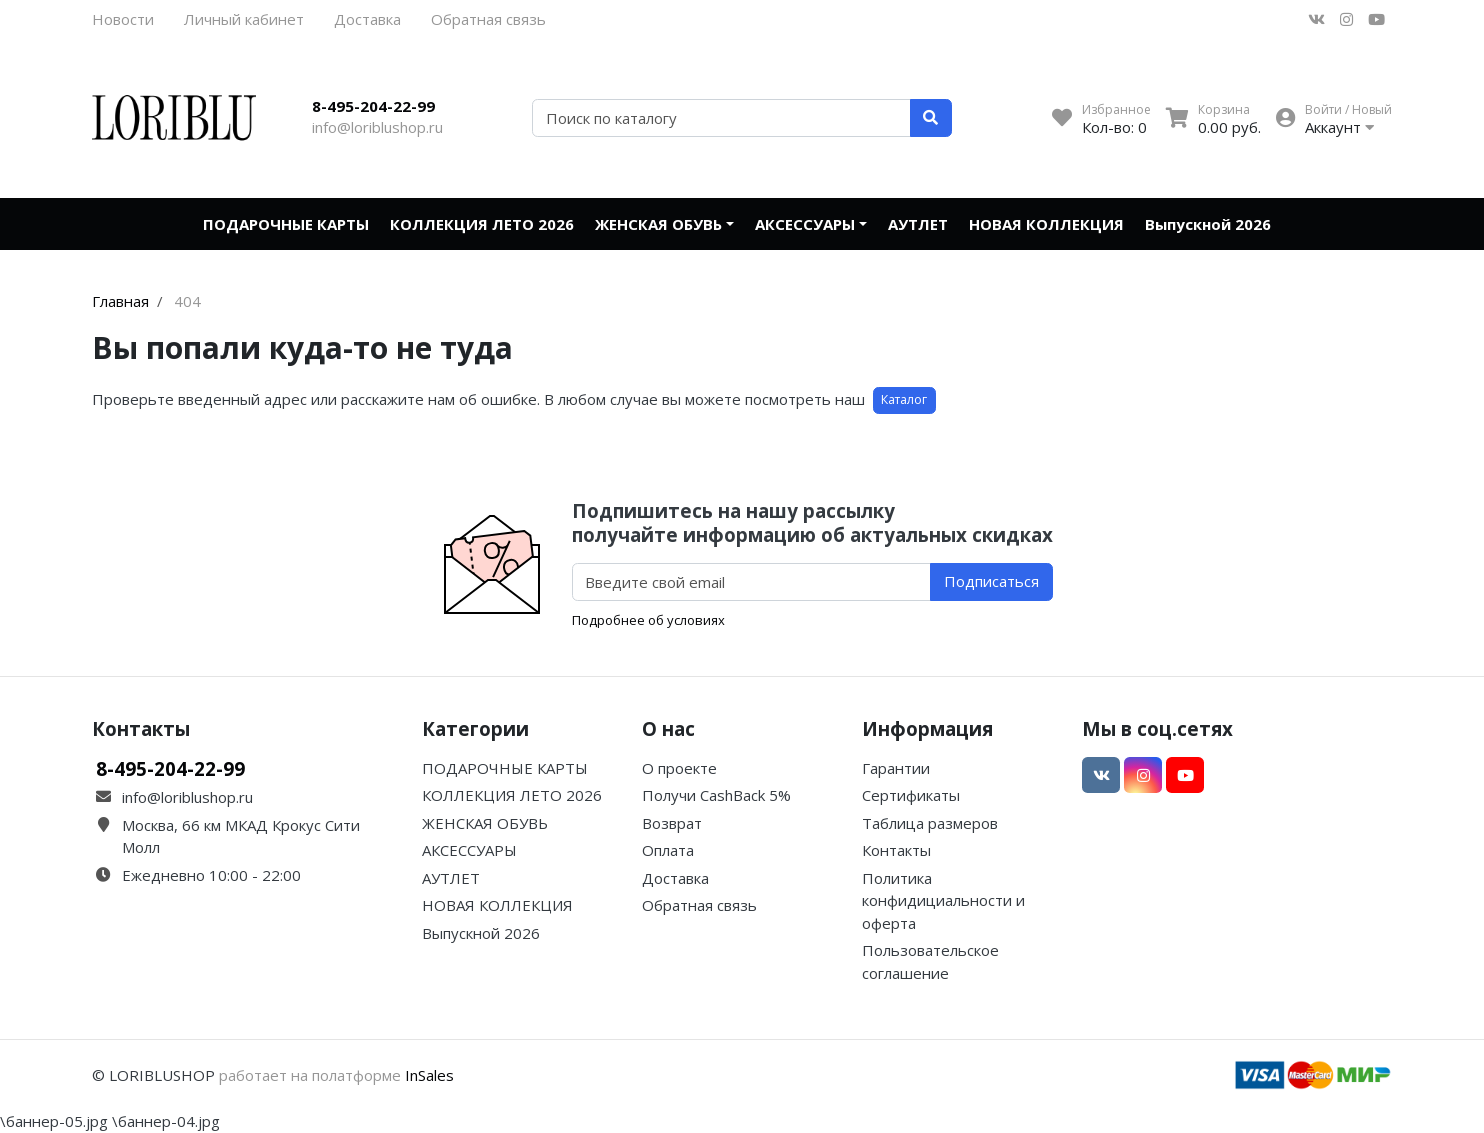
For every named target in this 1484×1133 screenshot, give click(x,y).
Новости (123, 19)
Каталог (904, 399)
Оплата (668, 850)
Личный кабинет (244, 19)
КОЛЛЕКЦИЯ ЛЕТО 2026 (482, 224)
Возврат (672, 823)
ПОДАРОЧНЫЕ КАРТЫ (286, 224)
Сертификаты (911, 795)
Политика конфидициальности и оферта (943, 900)
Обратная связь (488, 19)
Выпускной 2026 (1208, 224)
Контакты (896, 850)
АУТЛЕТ (918, 224)
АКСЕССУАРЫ (805, 224)
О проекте (679, 768)
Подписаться (991, 581)
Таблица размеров (930, 823)
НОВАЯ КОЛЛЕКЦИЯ (1046, 224)
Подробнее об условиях (648, 620)
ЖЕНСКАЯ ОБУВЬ (658, 224)
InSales (429, 1075)
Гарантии (896, 768)
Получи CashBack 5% (716, 795)
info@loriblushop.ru (377, 127)
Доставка (367, 19)
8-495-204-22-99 (373, 106)
